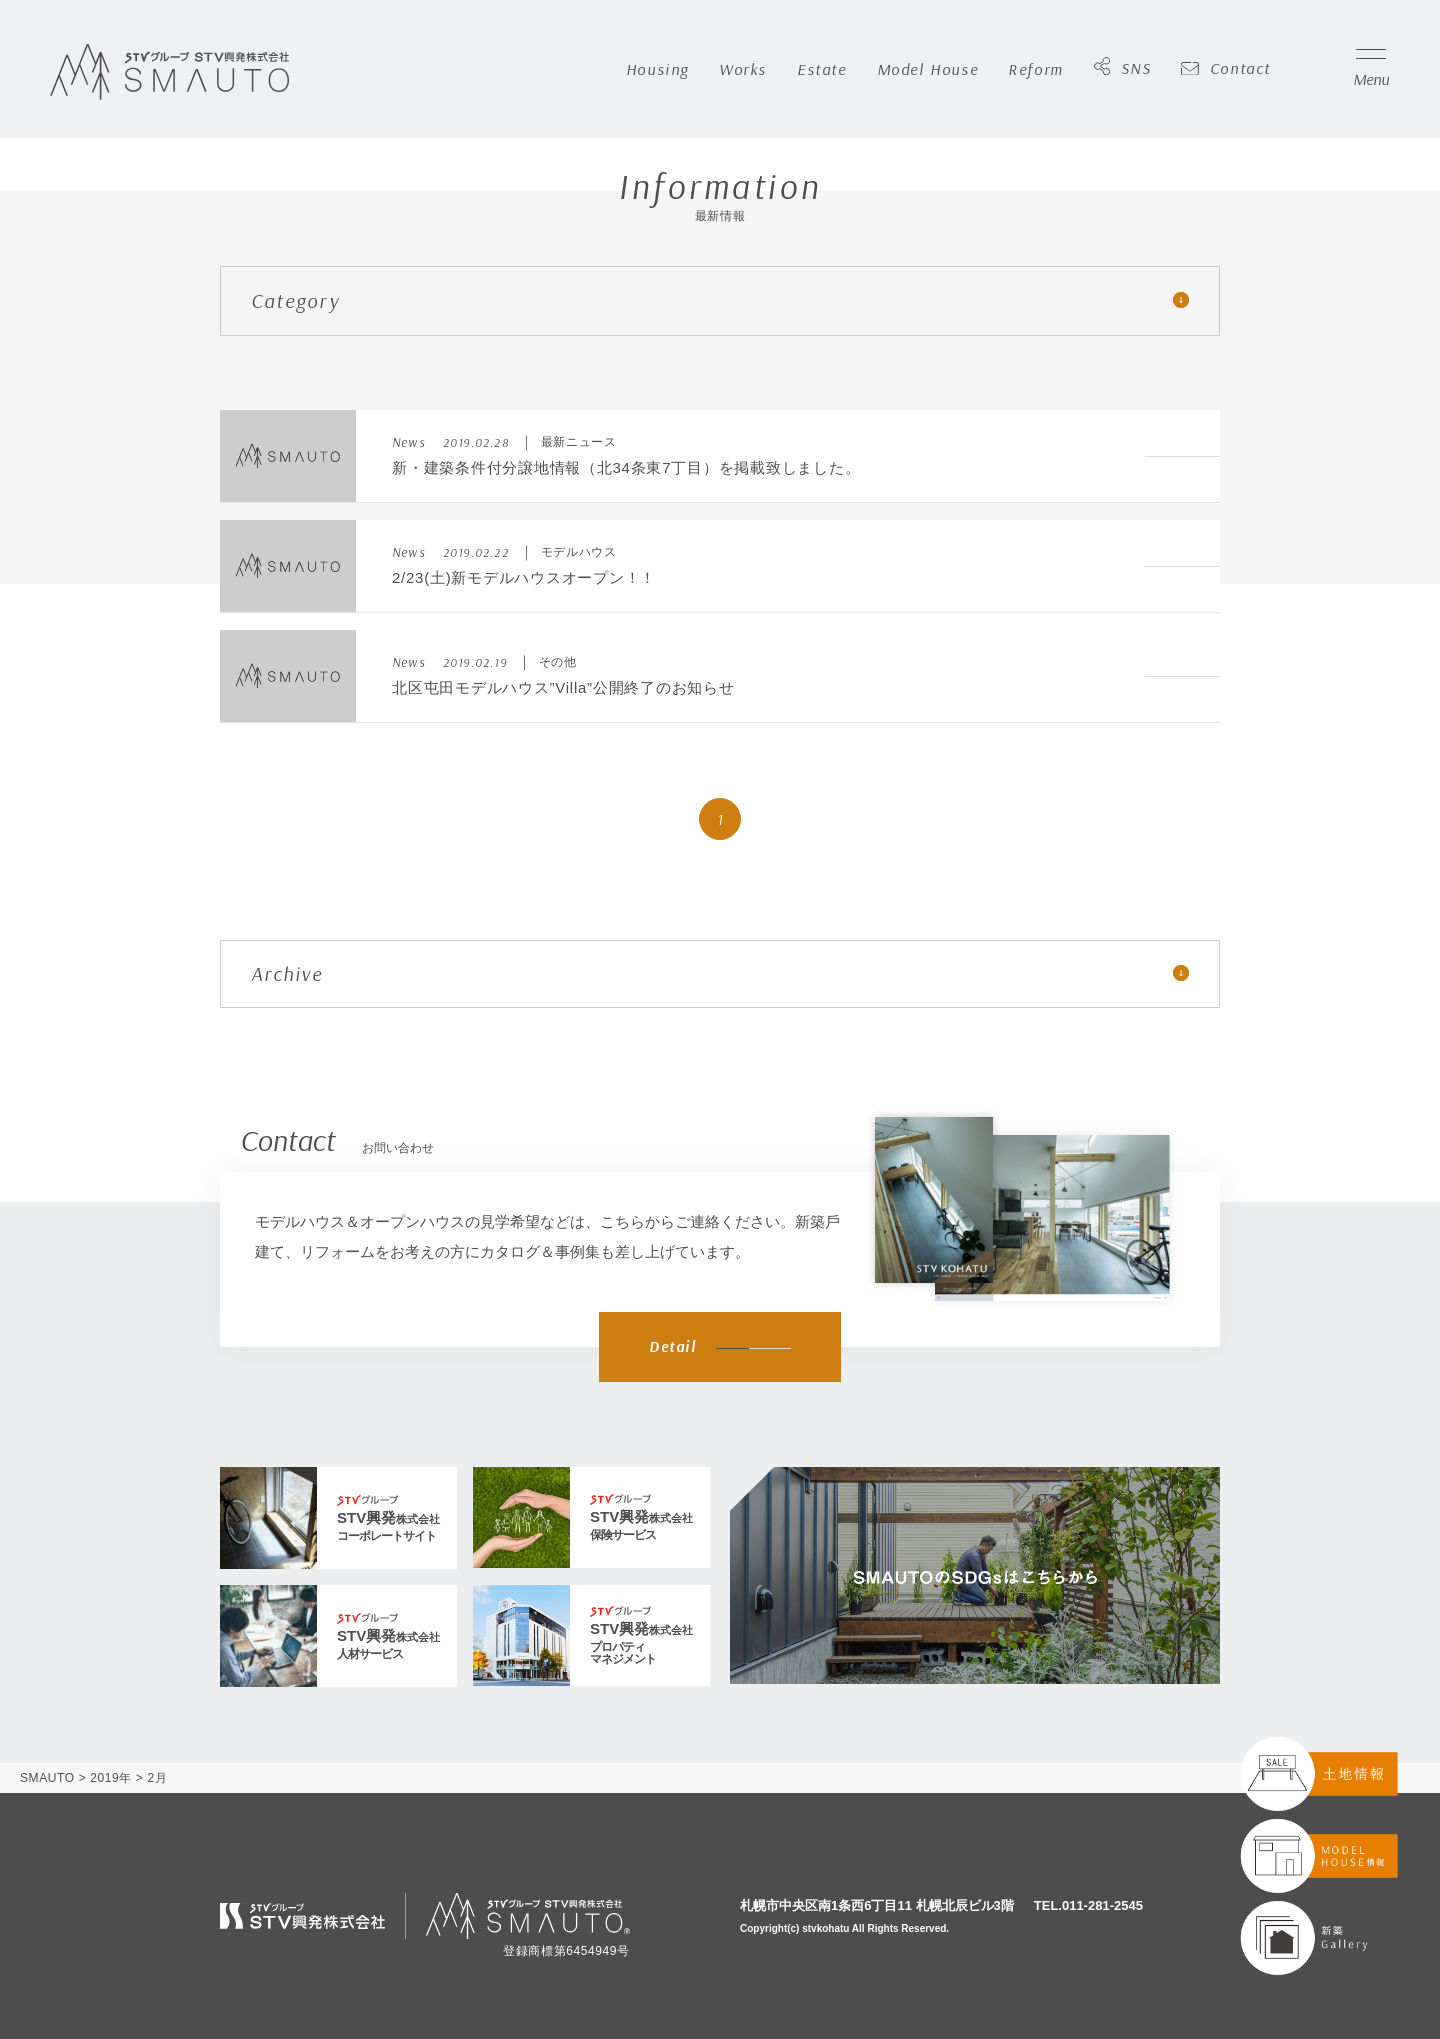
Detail (720, 1346)
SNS (1123, 69)
